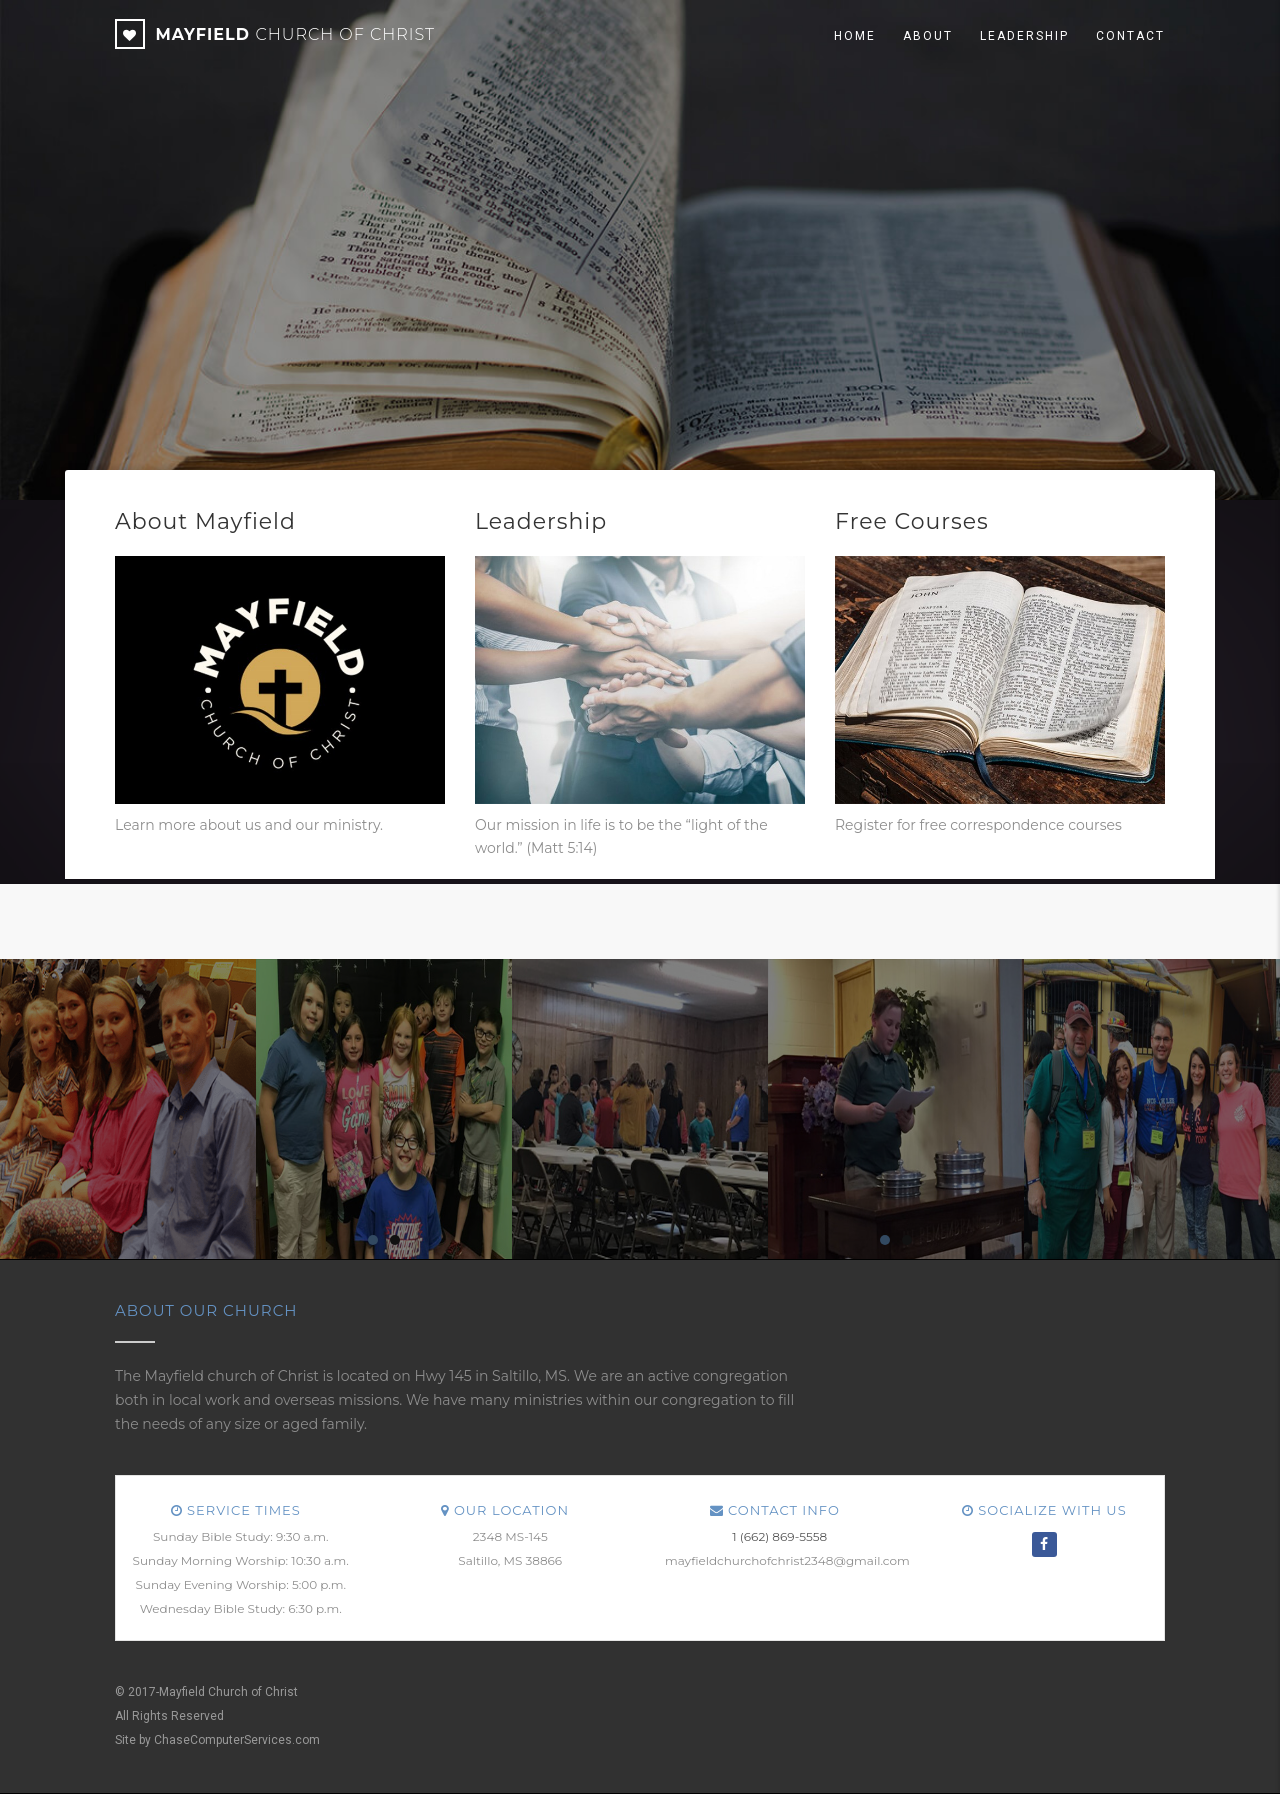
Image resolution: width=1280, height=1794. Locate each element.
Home (855, 36)
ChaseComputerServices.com (237, 1740)
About (928, 36)
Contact (1130, 36)
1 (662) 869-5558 (779, 1536)
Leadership (1024, 36)
